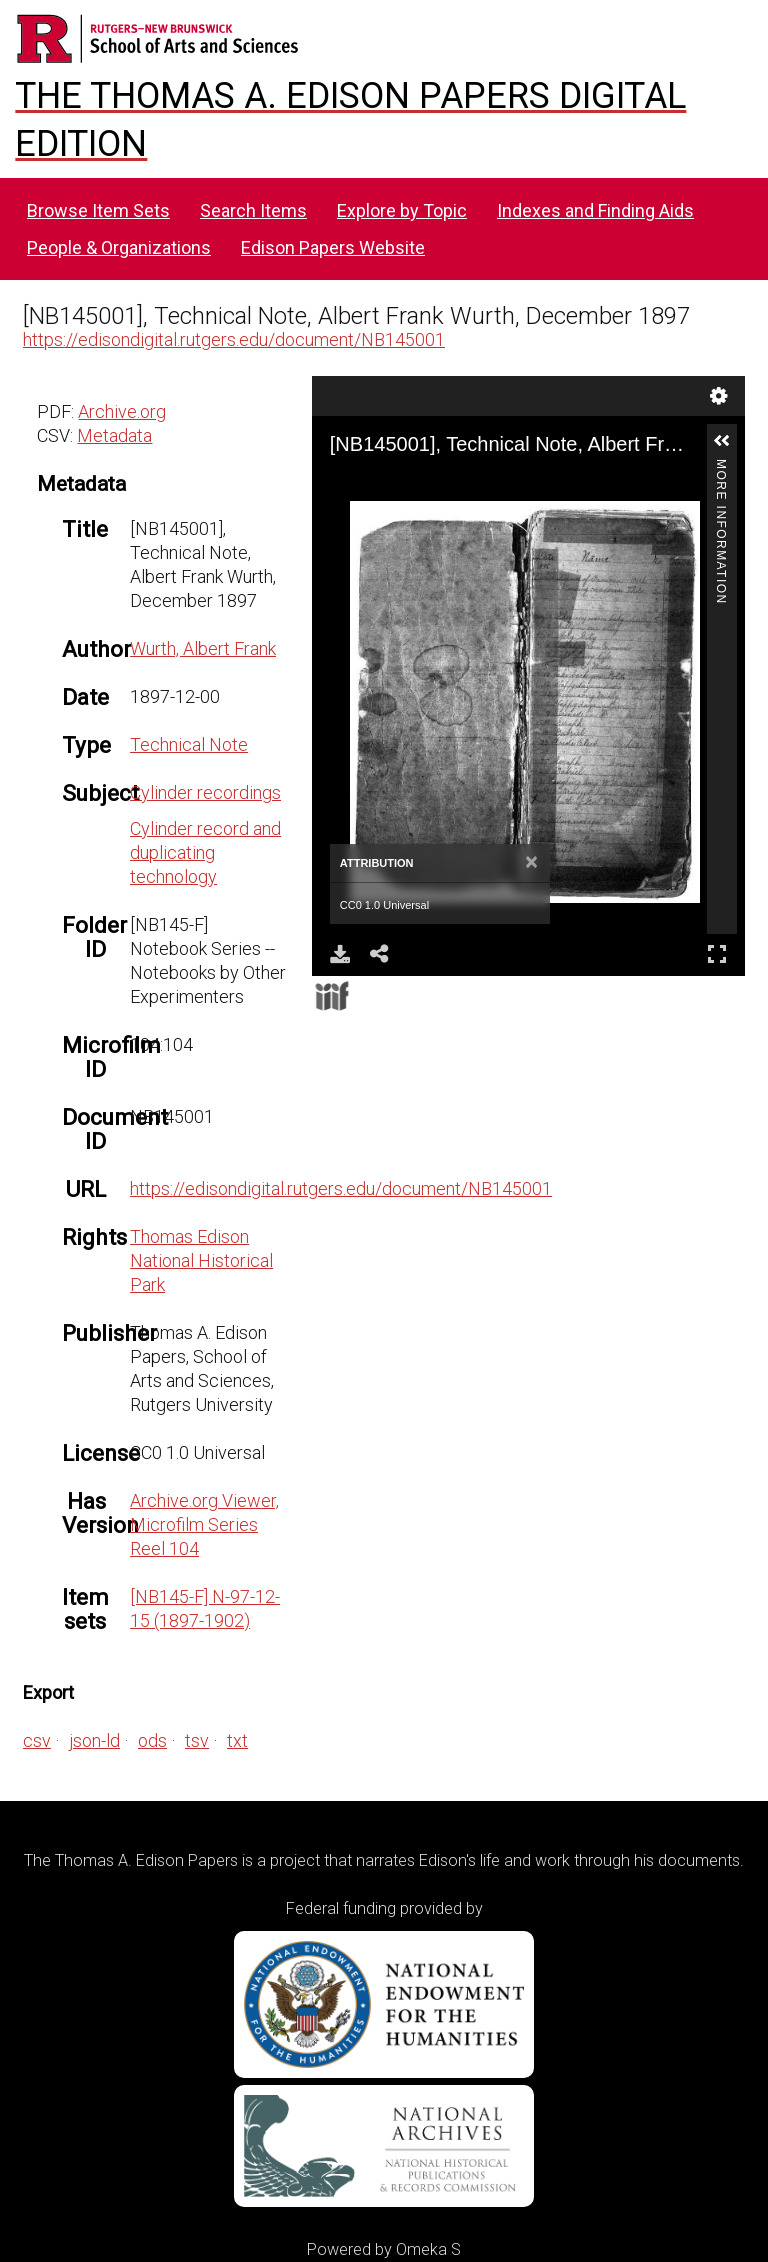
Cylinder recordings (205, 792)
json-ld (94, 1740)
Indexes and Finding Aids (595, 210)
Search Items (253, 210)
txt (237, 1740)
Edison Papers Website (333, 247)
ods (152, 1740)
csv (37, 1740)
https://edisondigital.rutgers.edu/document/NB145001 (234, 339)
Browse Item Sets (98, 210)
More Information (721, 467)
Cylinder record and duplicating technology (205, 852)
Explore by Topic (402, 210)
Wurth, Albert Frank (203, 648)
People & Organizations (119, 247)
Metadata (114, 435)
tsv (197, 1740)
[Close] (531, 863)
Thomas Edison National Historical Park (201, 1260)
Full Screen (717, 953)
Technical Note (189, 744)
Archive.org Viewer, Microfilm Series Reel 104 (204, 1524)
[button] (722, 441)
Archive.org (122, 411)
